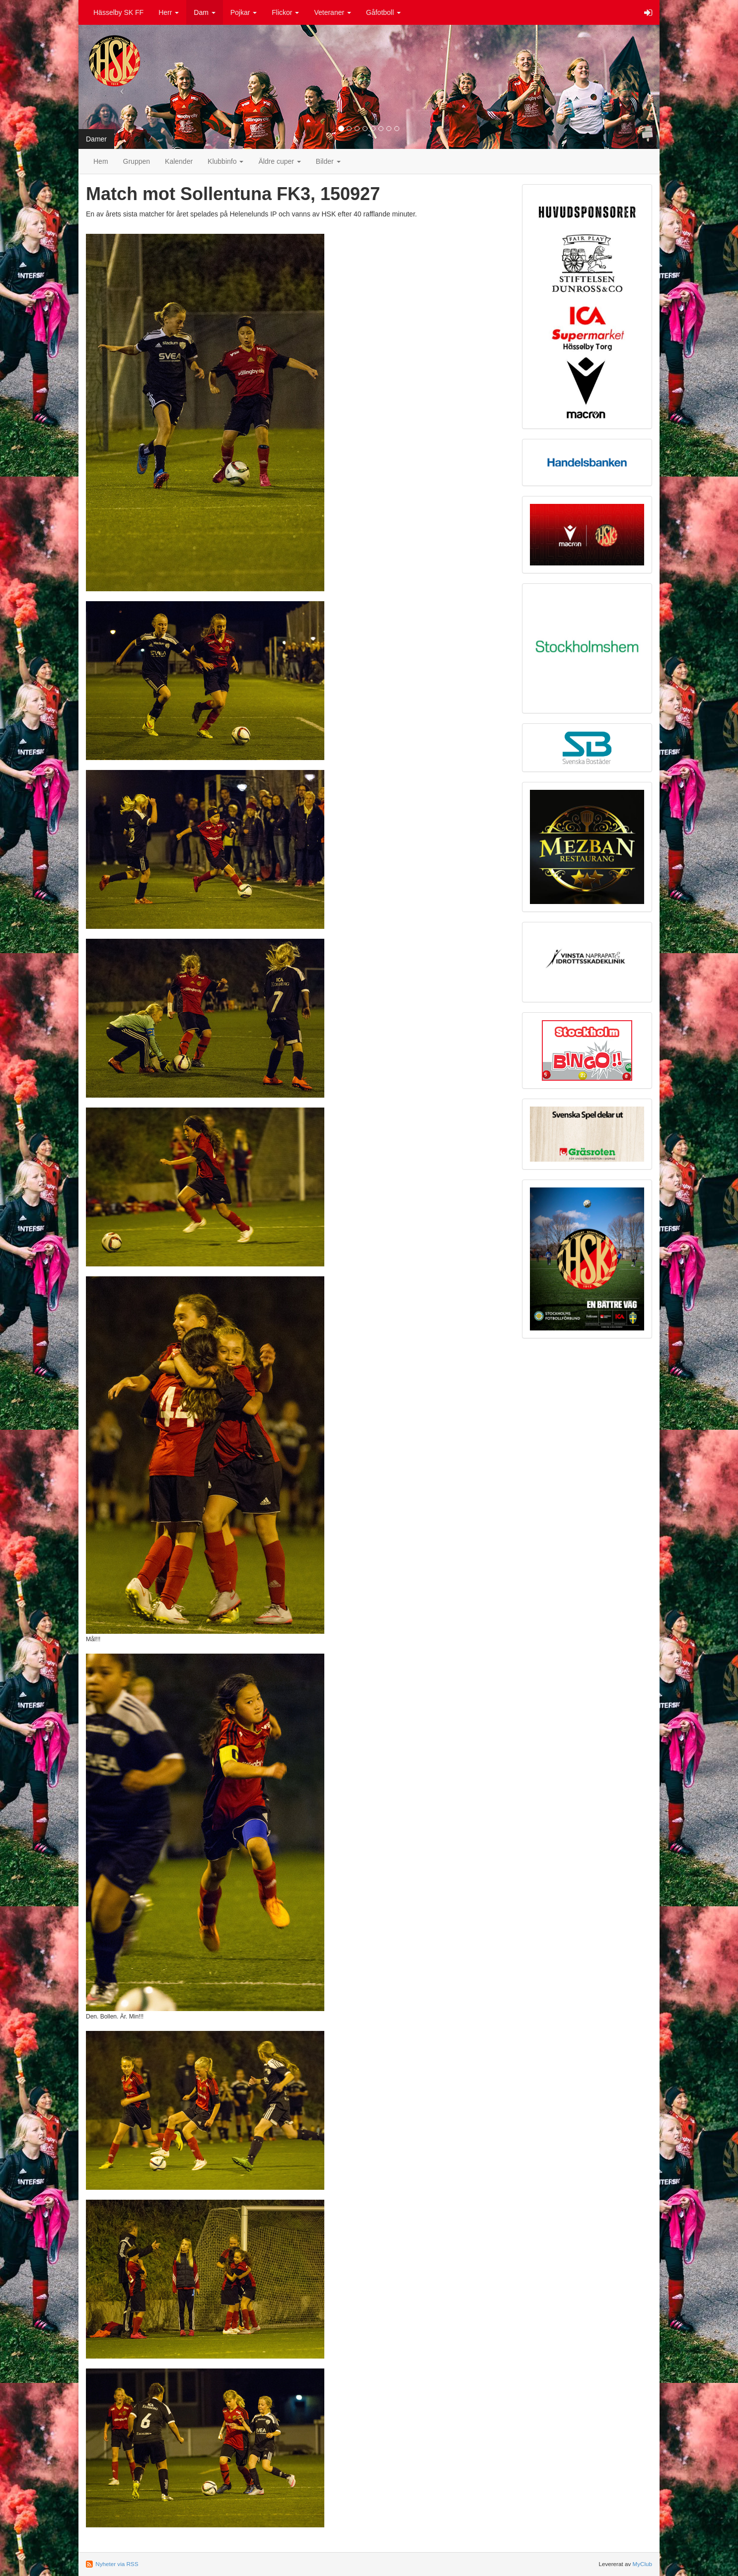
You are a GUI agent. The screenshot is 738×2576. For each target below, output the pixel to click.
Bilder (328, 161)
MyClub (642, 2564)
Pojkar (243, 12)
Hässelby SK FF (118, 12)
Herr (168, 12)
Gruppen (136, 161)
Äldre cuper (279, 161)
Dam (204, 12)
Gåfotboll (383, 12)
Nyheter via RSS (116, 2564)
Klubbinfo (225, 161)
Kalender (179, 161)
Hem (100, 161)
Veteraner (332, 12)
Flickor (285, 12)
